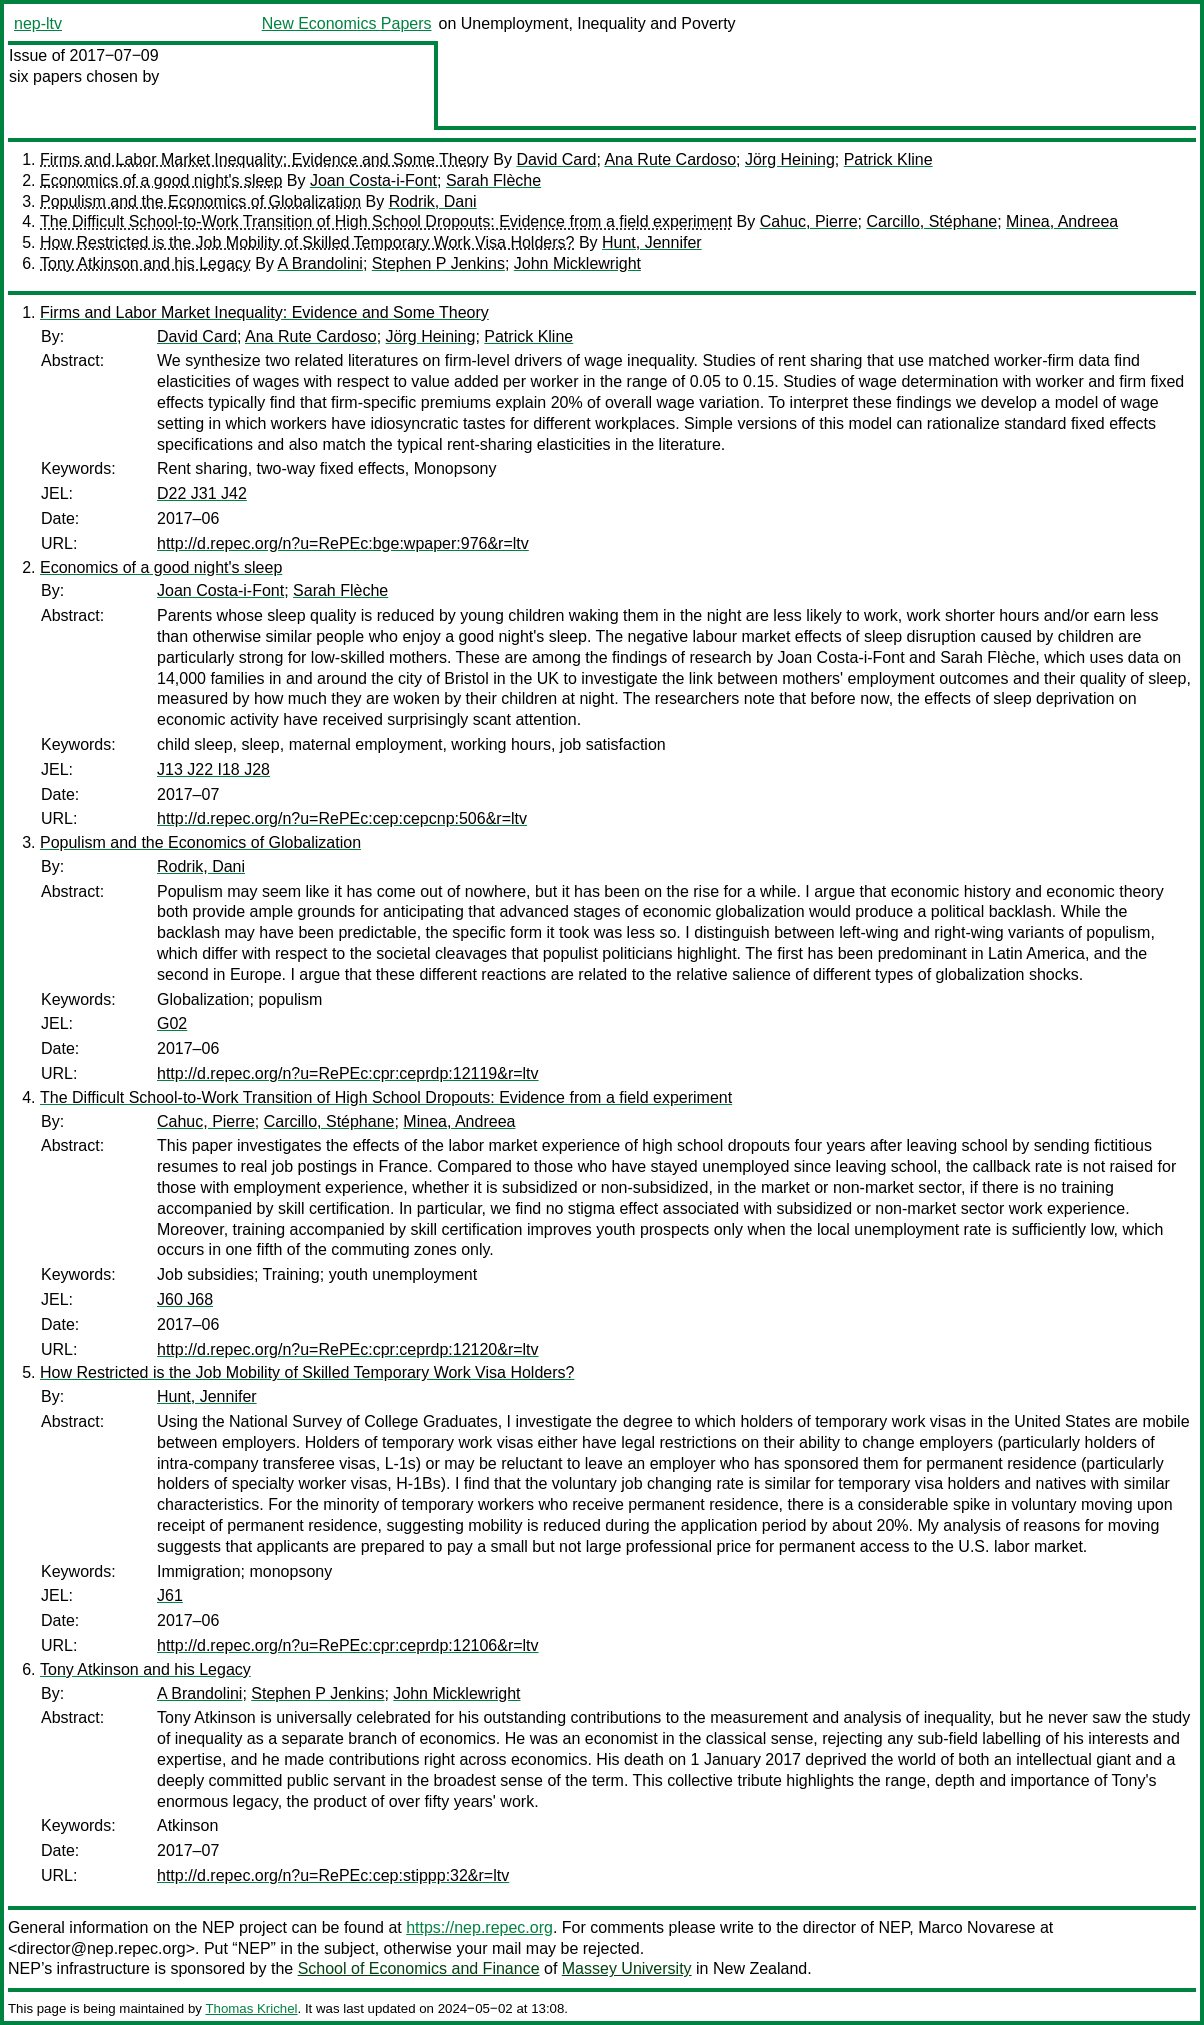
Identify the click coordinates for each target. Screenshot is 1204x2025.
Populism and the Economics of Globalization (200, 201)
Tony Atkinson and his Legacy (145, 263)
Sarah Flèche (493, 180)
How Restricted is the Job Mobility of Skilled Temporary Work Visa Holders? (307, 242)
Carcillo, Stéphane (931, 221)
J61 (170, 1595)
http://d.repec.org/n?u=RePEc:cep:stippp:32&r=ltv (333, 1875)
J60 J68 (185, 1299)
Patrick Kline (888, 159)
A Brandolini (320, 263)
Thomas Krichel (251, 2008)
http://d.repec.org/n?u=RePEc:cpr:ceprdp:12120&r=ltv (348, 1349)
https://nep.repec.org (479, 1927)
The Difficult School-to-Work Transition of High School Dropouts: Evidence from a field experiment (386, 221)
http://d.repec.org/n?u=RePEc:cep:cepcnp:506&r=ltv (342, 818)
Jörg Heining (790, 159)
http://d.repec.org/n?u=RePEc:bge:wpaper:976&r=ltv (343, 543)
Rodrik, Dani (433, 201)
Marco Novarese (976, 1927)
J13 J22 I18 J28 (213, 769)
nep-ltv (38, 23)
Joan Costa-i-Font (373, 180)
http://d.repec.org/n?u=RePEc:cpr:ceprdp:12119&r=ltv (348, 1073)
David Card (556, 159)
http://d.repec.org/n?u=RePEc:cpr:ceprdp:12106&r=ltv (348, 1645)
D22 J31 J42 (202, 493)
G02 (172, 1023)
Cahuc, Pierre (809, 221)
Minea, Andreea (1062, 221)
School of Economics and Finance (419, 1968)
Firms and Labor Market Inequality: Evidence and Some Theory (264, 159)
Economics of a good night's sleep (161, 180)
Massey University (627, 1968)
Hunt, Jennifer (652, 242)
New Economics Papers (347, 23)
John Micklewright (577, 263)
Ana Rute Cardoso (670, 159)
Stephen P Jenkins (438, 263)
